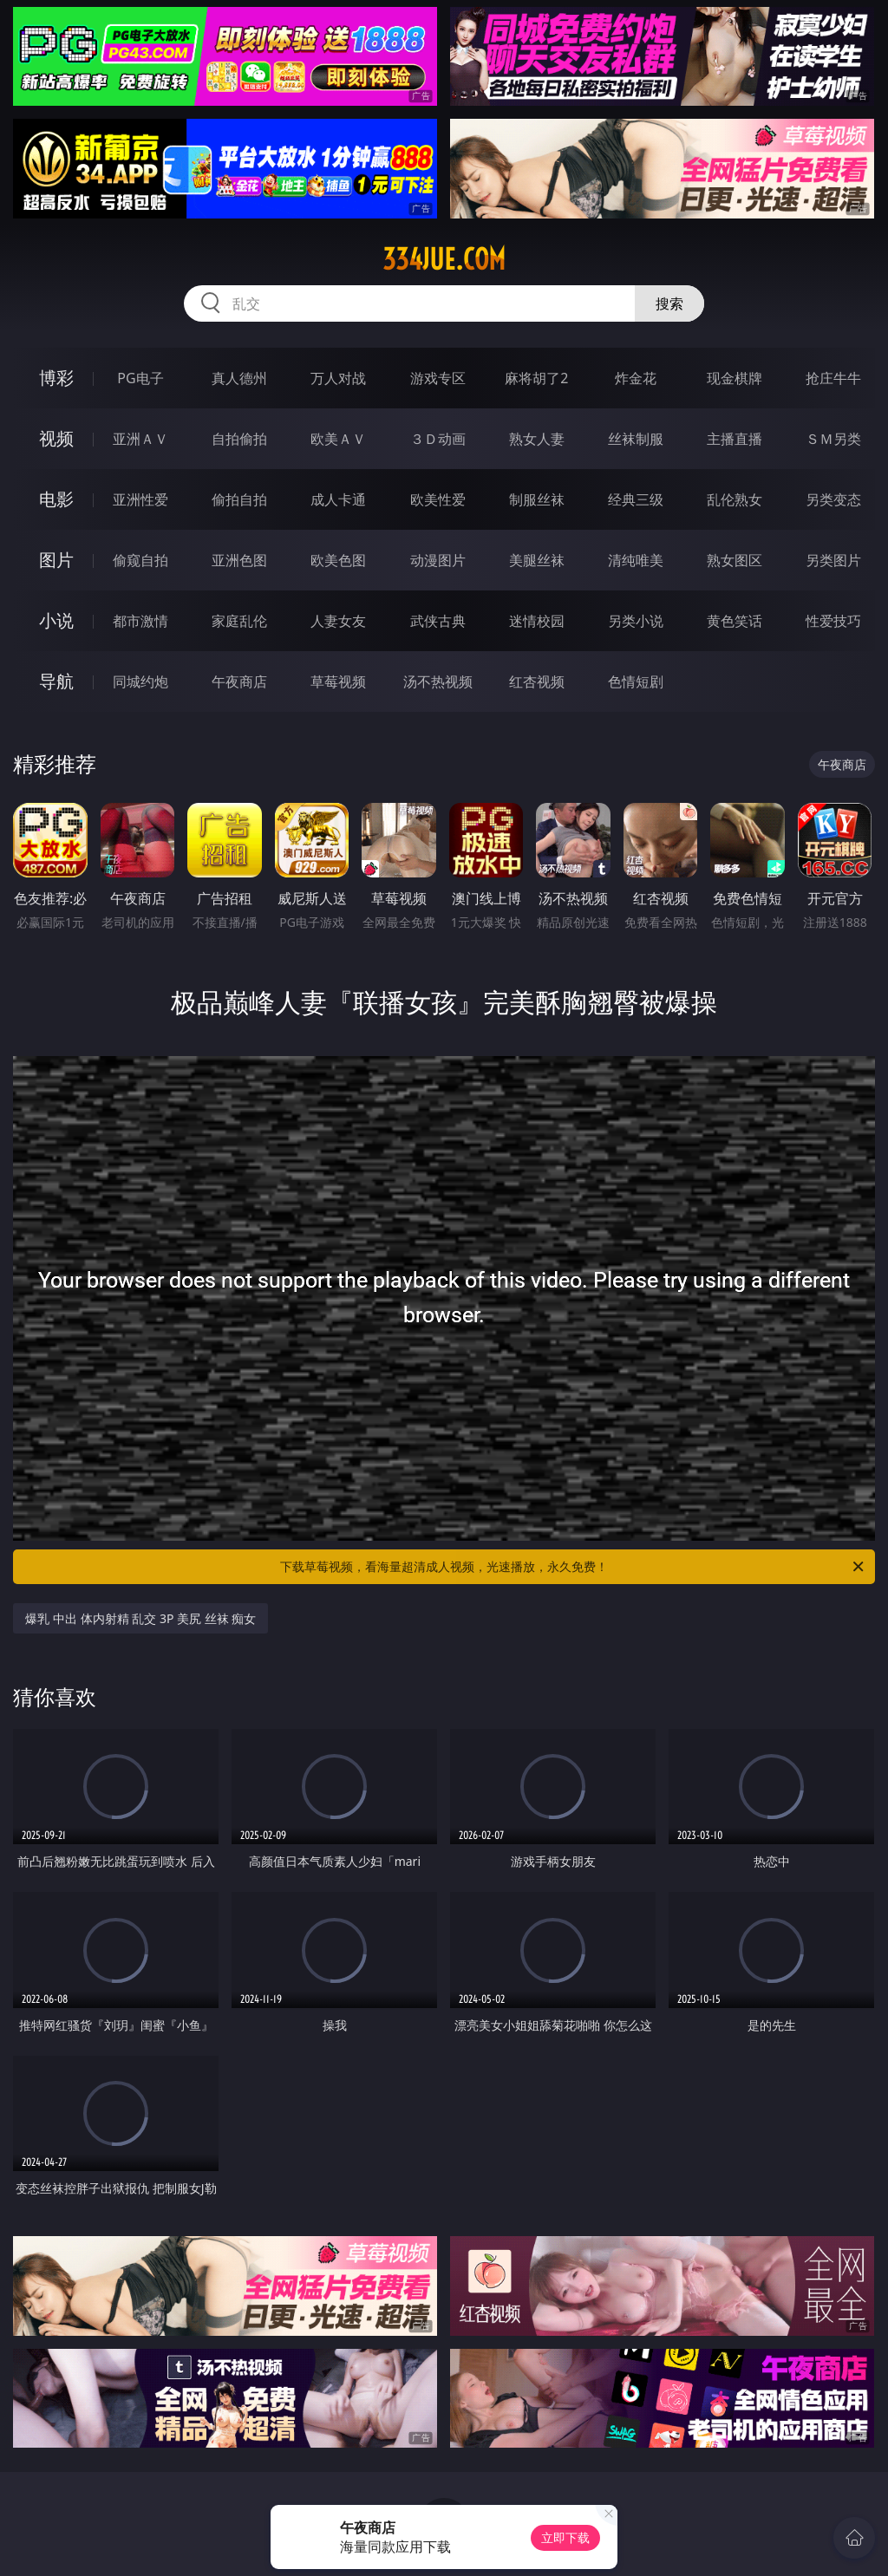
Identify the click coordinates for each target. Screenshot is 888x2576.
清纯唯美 (635, 560)
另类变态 (833, 499)
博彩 (56, 377)
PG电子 (140, 378)
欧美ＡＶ (338, 438)
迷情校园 (537, 620)
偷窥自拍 (140, 560)
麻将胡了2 (536, 378)
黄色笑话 (734, 620)
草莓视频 (338, 681)
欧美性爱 (438, 499)
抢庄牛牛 (833, 378)
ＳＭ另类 (833, 438)
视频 (56, 438)
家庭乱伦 (239, 620)
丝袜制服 (635, 438)
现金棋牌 (734, 378)
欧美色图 (338, 560)
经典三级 (635, 499)
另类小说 (635, 620)
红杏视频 (537, 681)
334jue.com (444, 259)
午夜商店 (239, 681)
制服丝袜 (537, 499)
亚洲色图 (239, 560)
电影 (56, 499)
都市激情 (140, 620)
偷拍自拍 (239, 499)
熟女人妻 (537, 438)
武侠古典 (438, 620)
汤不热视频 (438, 681)
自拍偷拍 (239, 438)
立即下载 (565, 2537)
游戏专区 (438, 378)
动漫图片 (438, 560)
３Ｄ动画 (438, 438)
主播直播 (734, 438)
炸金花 (635, 378)
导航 (56, 681)
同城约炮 (140, 681)
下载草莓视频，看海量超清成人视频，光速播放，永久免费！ (573, 1566)
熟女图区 (734, 560)
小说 (56, 620)
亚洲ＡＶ (140, 438)
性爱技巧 (833, 620)
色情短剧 (635, 681)
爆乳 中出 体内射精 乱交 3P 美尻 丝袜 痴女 (140, 1618)
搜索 (669, 303)
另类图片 (833, 560)
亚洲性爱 (140, 499)
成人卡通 (338, 499)
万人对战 (338, 378)
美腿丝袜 (537, 560)
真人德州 (239, 378)
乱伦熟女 (734, 499)
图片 (56, 559)
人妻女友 (338, 620)
